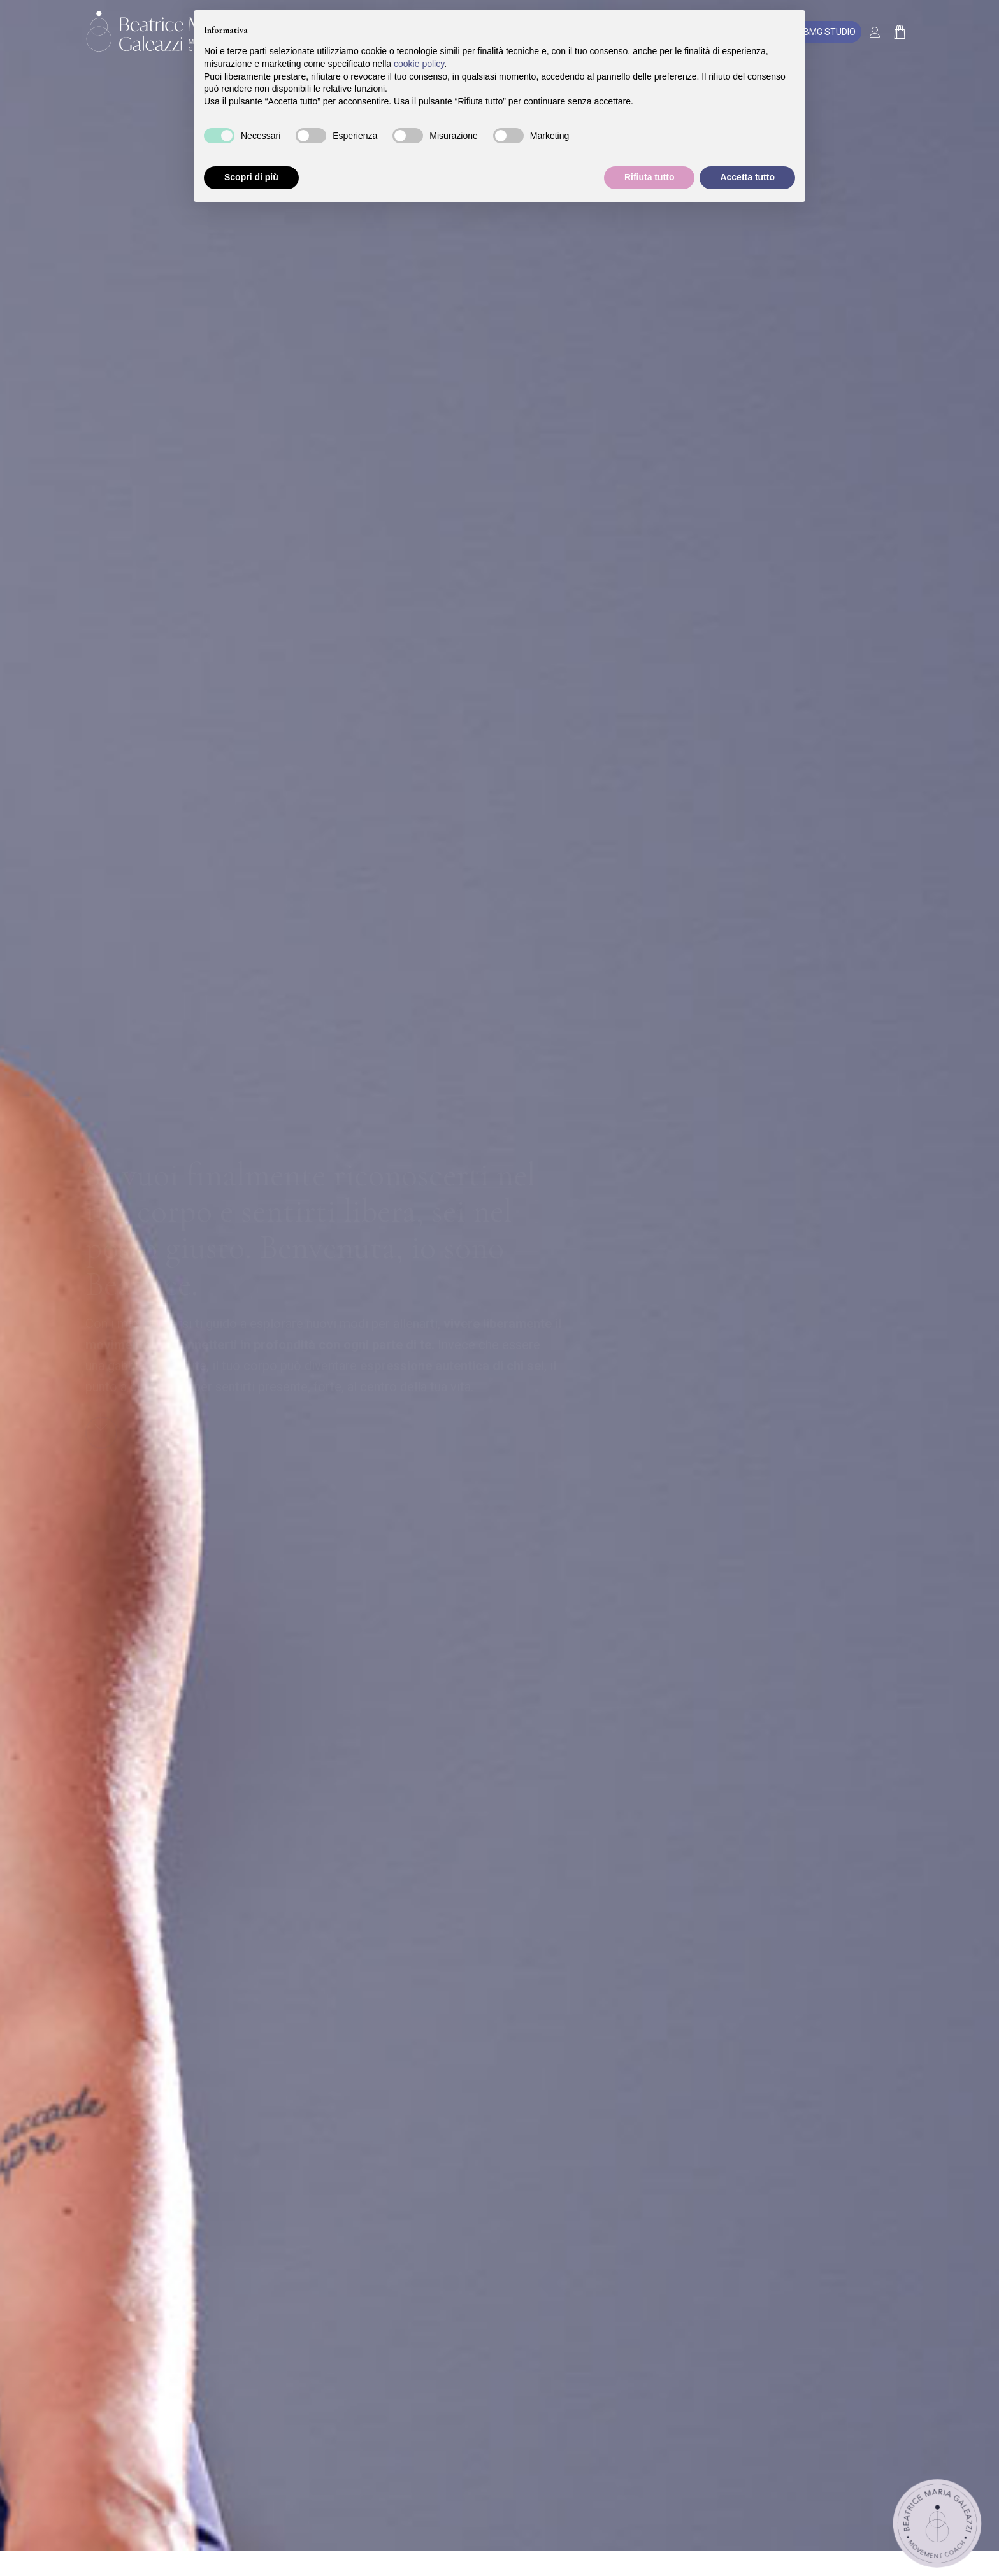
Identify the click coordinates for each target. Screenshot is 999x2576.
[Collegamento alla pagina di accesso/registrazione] (878, 33)
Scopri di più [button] (251, 177)
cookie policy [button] (419, 64)
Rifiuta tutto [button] (649, 177)
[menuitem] (878, 32)
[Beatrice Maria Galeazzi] (160, 32)
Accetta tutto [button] (747, 177)
